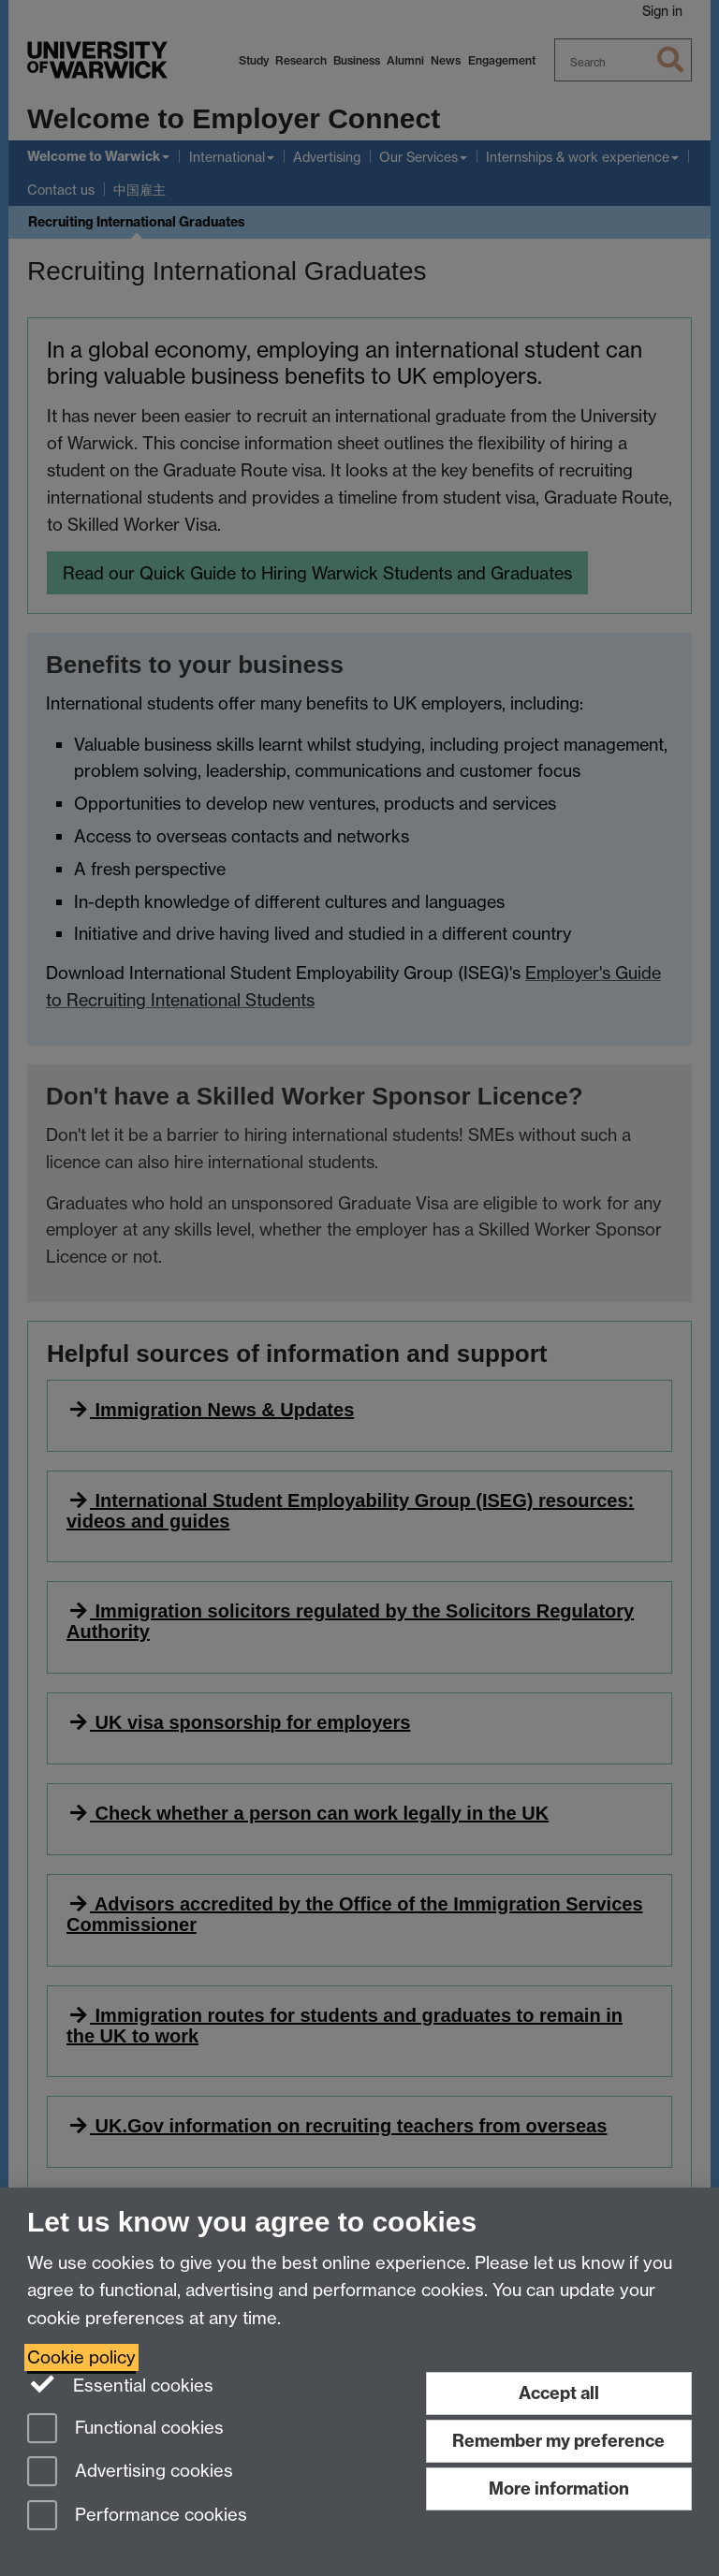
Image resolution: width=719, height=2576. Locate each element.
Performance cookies (137, 2516)
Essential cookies (120, 2384)
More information (559, 2488)
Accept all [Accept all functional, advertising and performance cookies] (559, 2393)
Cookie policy (81, 2357)
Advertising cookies (130, 2472)
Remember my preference (558, 2441)
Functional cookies (125, 2429)
